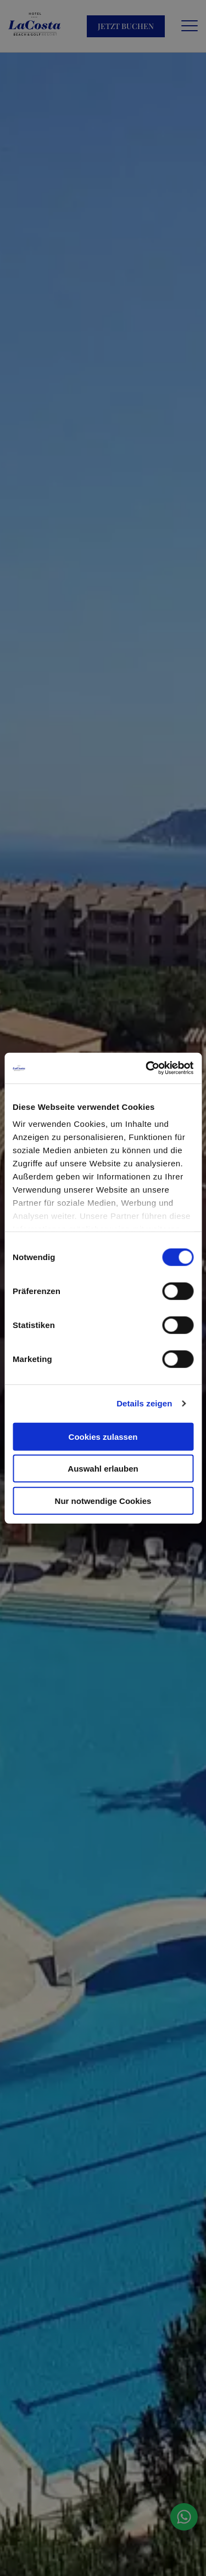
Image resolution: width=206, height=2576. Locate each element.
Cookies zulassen (103, 1436)
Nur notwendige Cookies (103, 1500)
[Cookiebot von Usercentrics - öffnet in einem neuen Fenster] (146, 1068)
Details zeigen (144, 1403)
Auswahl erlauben (103, 1468)
